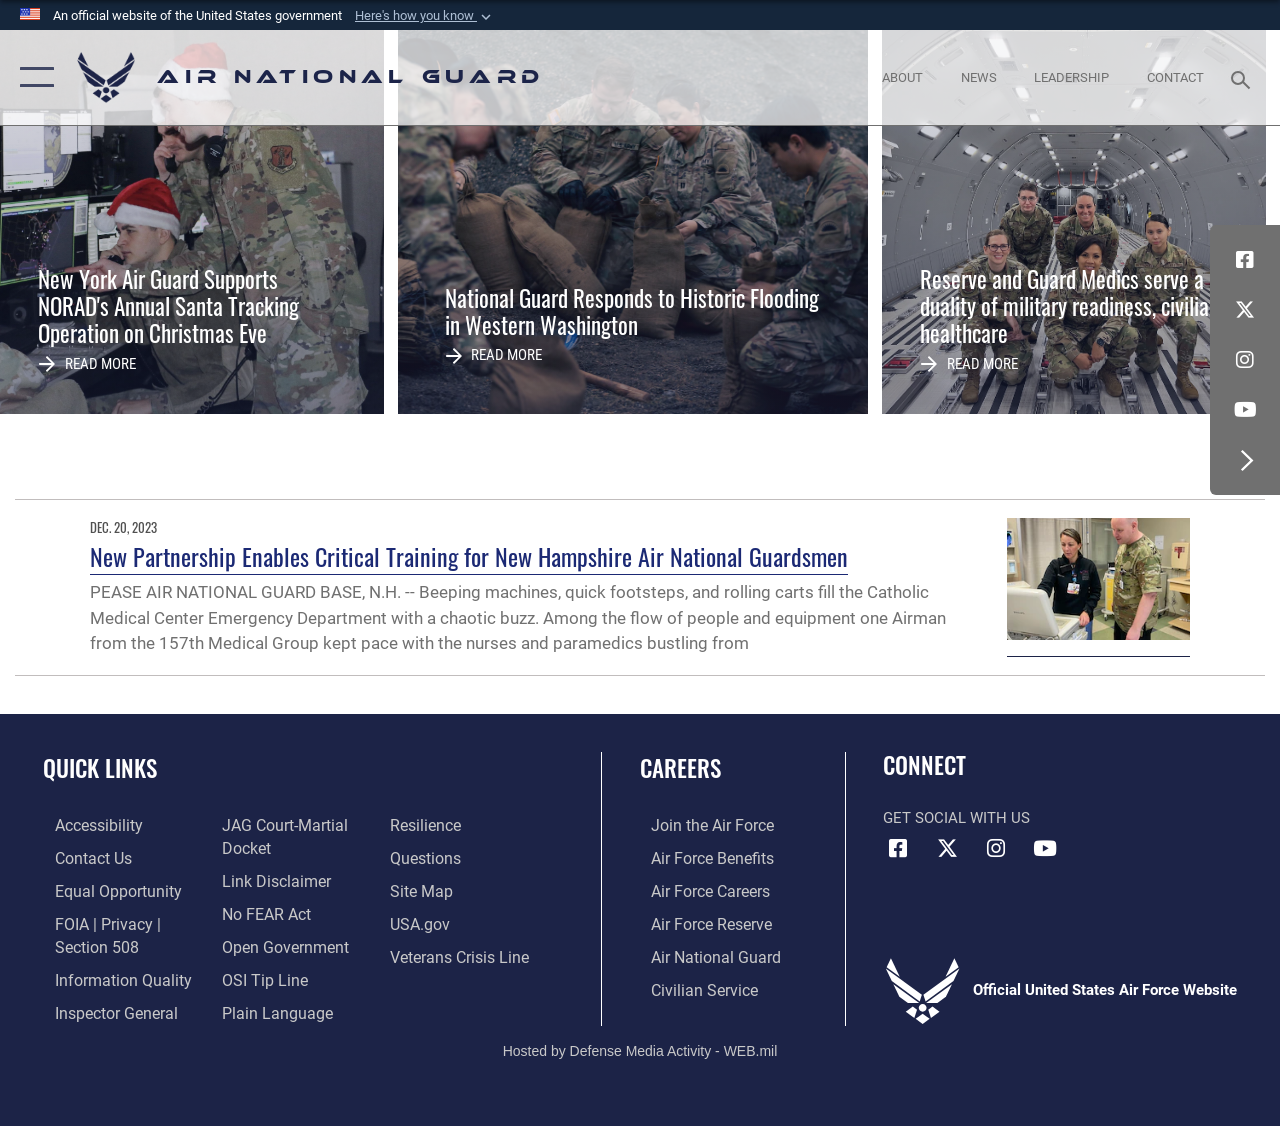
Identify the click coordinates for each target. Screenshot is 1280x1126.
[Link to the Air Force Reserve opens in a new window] (699, 920)
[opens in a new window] (86, 825)
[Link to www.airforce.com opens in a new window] (699, 825)
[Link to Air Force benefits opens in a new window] (699, 857)
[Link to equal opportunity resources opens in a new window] (102, 888)
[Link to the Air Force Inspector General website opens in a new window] (102, 1007)
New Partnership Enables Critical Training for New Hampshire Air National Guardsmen (469, 556)
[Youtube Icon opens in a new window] (1245, 410)
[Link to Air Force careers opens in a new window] (698, 888)
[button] (425, 16)
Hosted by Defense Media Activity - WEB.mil (640, 1043)
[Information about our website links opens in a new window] (270, 879)
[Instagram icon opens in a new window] (1245, 360)
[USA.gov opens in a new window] (421, 920)
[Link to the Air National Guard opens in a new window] (701, 952)
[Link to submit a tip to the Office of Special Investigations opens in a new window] (258, 975)
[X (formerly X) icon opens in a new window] (1245, 310)
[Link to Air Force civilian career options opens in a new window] (691, 984)
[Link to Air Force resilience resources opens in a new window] (427, 825)
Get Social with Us (956, 818)
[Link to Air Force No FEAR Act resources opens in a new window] (261, 911)
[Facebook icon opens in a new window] (1245, 260)
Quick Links (100, 768)
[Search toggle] (1244, 77)
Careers (680, 768)
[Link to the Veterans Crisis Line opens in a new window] (460, 952)
